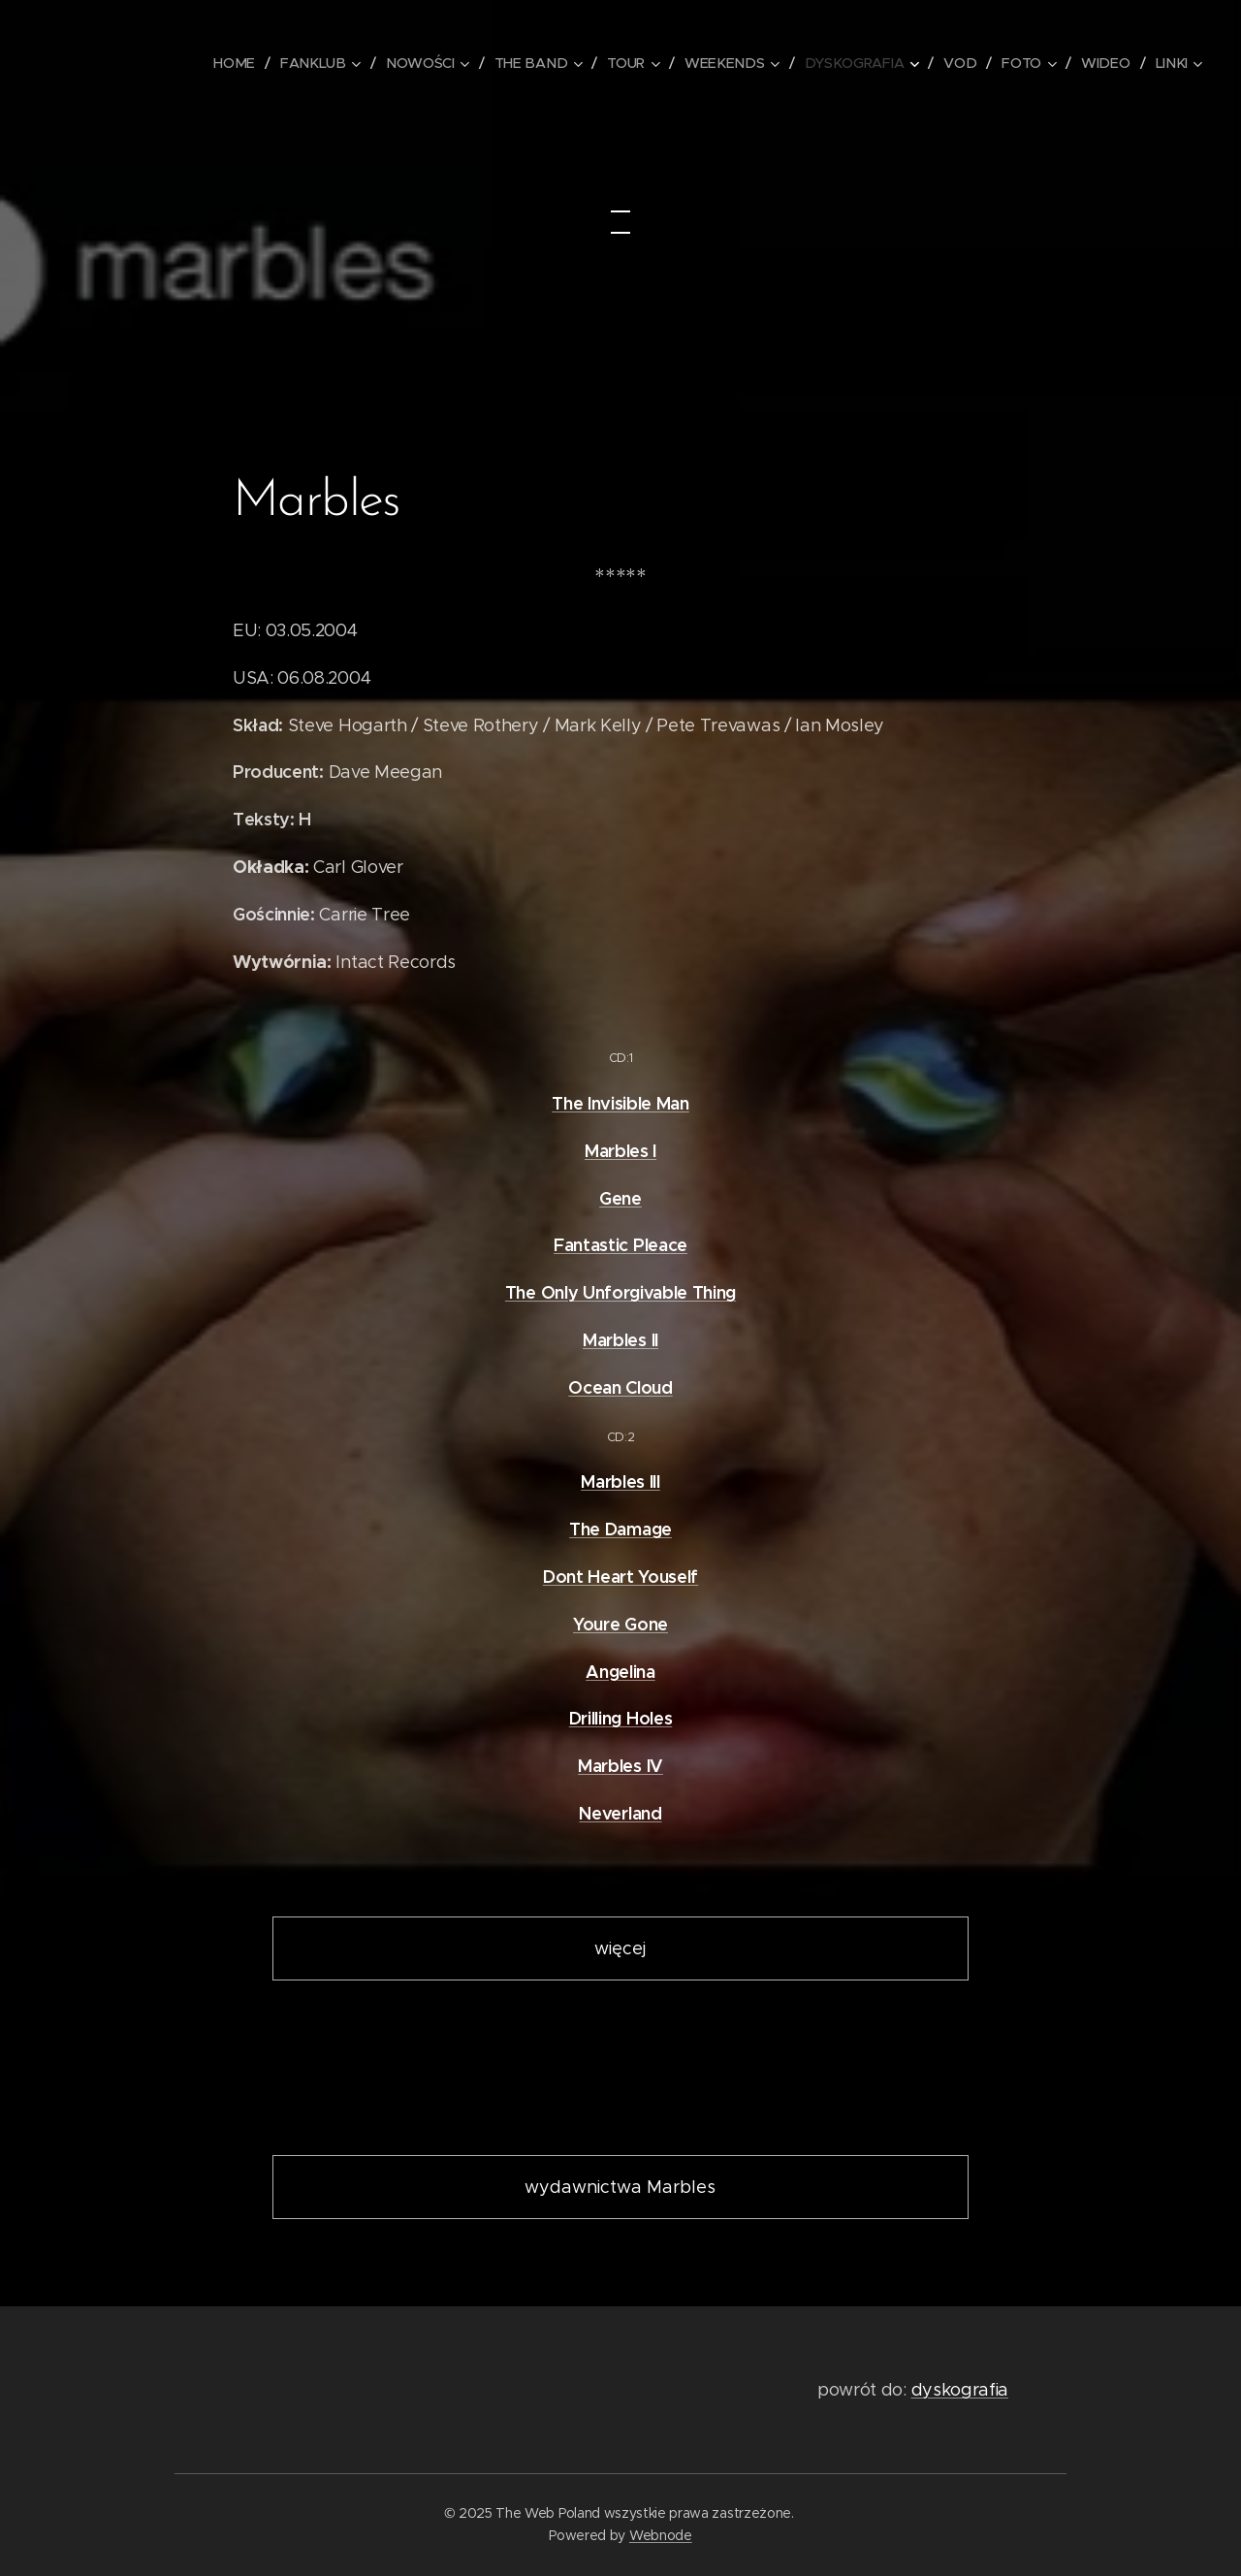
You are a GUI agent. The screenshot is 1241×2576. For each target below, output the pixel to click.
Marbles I (620, 1151)
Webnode (660, 2535)
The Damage (620, 1529)
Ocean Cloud (620, 1387)
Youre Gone (620, 1624)
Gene (620, 1198)
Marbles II (620, 1340)
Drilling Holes (621, 1718)
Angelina (620, 1671)
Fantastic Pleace (620, 1245)
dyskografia (959, 2389)
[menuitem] (256, 63)
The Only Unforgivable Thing (620, 1292)
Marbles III (620, 1481)
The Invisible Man (620, 1103)
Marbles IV (620, 1766)
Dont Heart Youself (620, 1576)
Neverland (620, 1813)
